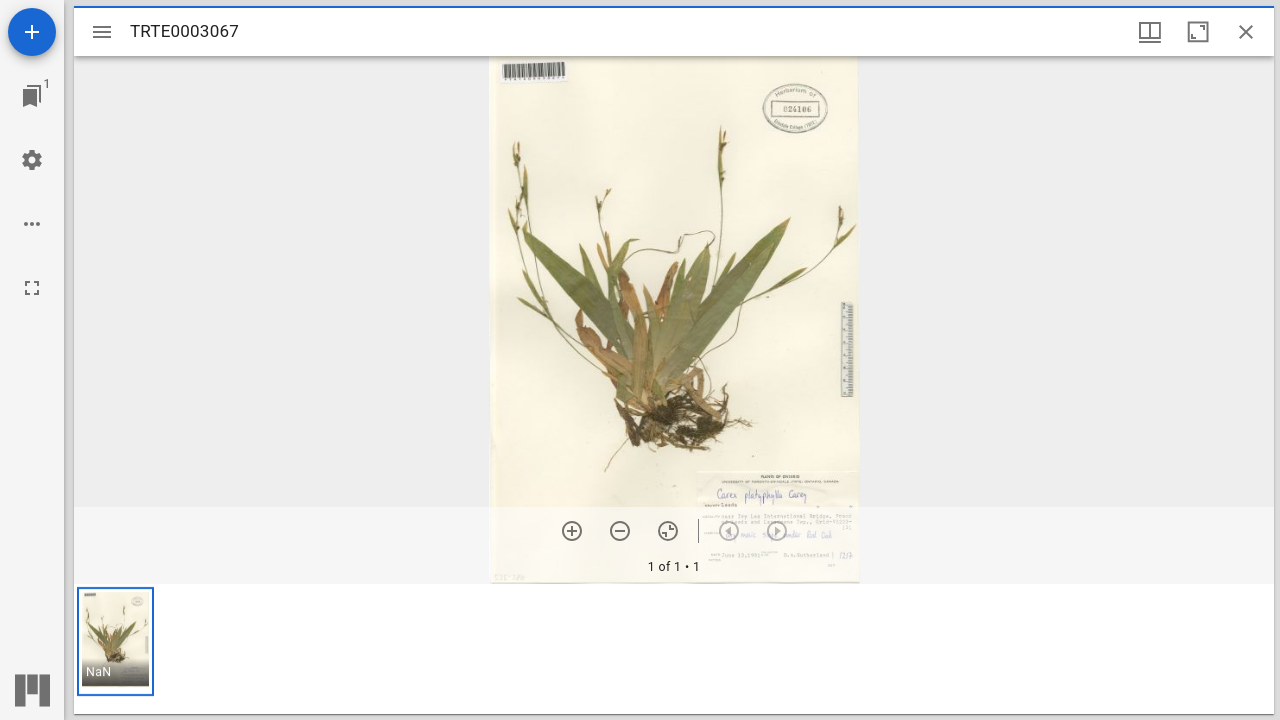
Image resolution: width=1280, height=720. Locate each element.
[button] (115, 641)
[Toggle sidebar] (102, 32)
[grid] (674, 649)
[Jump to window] (32, 96)
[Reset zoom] (668, 531)
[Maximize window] (1198, 32)
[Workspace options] (32, 224)
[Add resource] (32, 32)
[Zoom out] (620, 531)
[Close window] (1246, 32)
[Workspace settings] (32, 160)
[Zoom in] (572, 531)
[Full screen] (32, 288)
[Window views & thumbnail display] (1150, 32)
